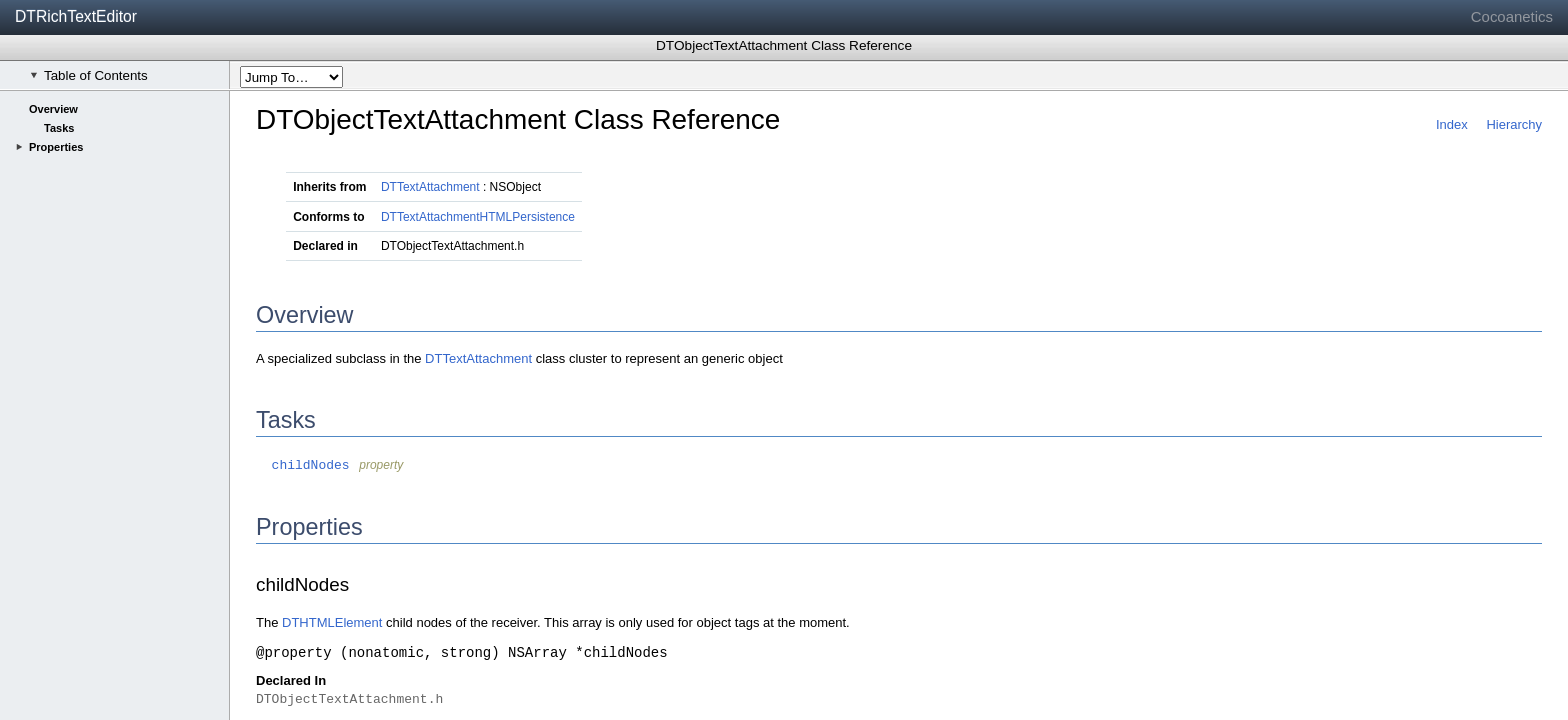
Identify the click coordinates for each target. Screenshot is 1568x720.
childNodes (303, 465)
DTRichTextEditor (76, 16)
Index (1452, 124)
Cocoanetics (1512, 16)
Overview (53, 109)
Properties (56, 147)
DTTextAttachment (430, 187)
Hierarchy (1514, 124)
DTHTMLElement (332, 622)
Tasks (59, 128)
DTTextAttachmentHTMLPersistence (478, 217)
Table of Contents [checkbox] (89, 75)
